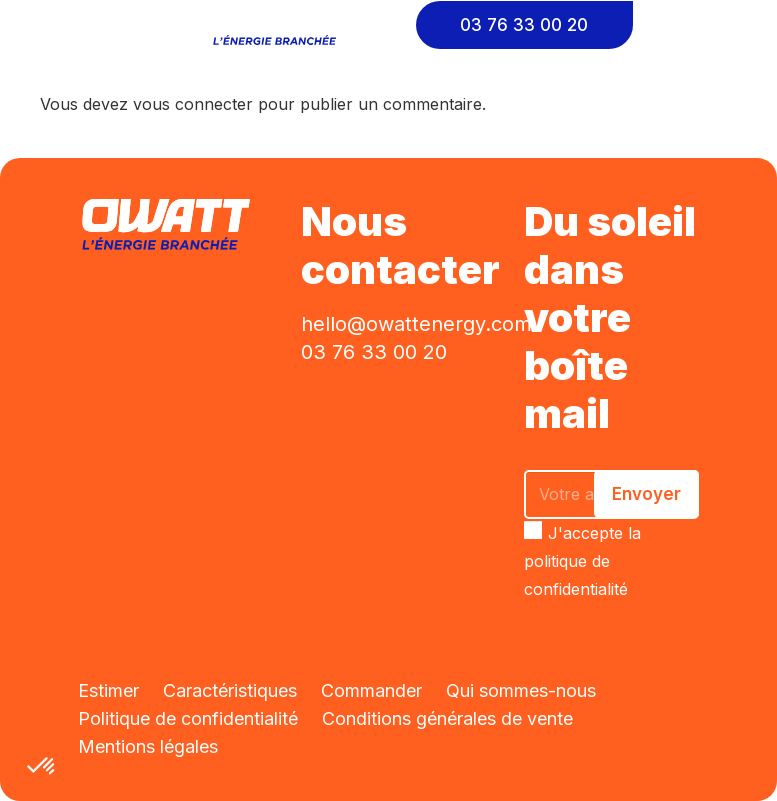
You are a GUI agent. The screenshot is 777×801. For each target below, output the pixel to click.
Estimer (108, 690)
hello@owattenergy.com (416, 324)
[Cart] (697, 25)
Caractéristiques (230, 690)
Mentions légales (148, 746)
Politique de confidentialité (188, 718)
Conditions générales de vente (447, 718)
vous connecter (193, 104)
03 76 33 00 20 (374, 352)
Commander (371, 690)
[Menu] (30, 25)
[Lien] (279, 25)
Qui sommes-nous (521, 690)
